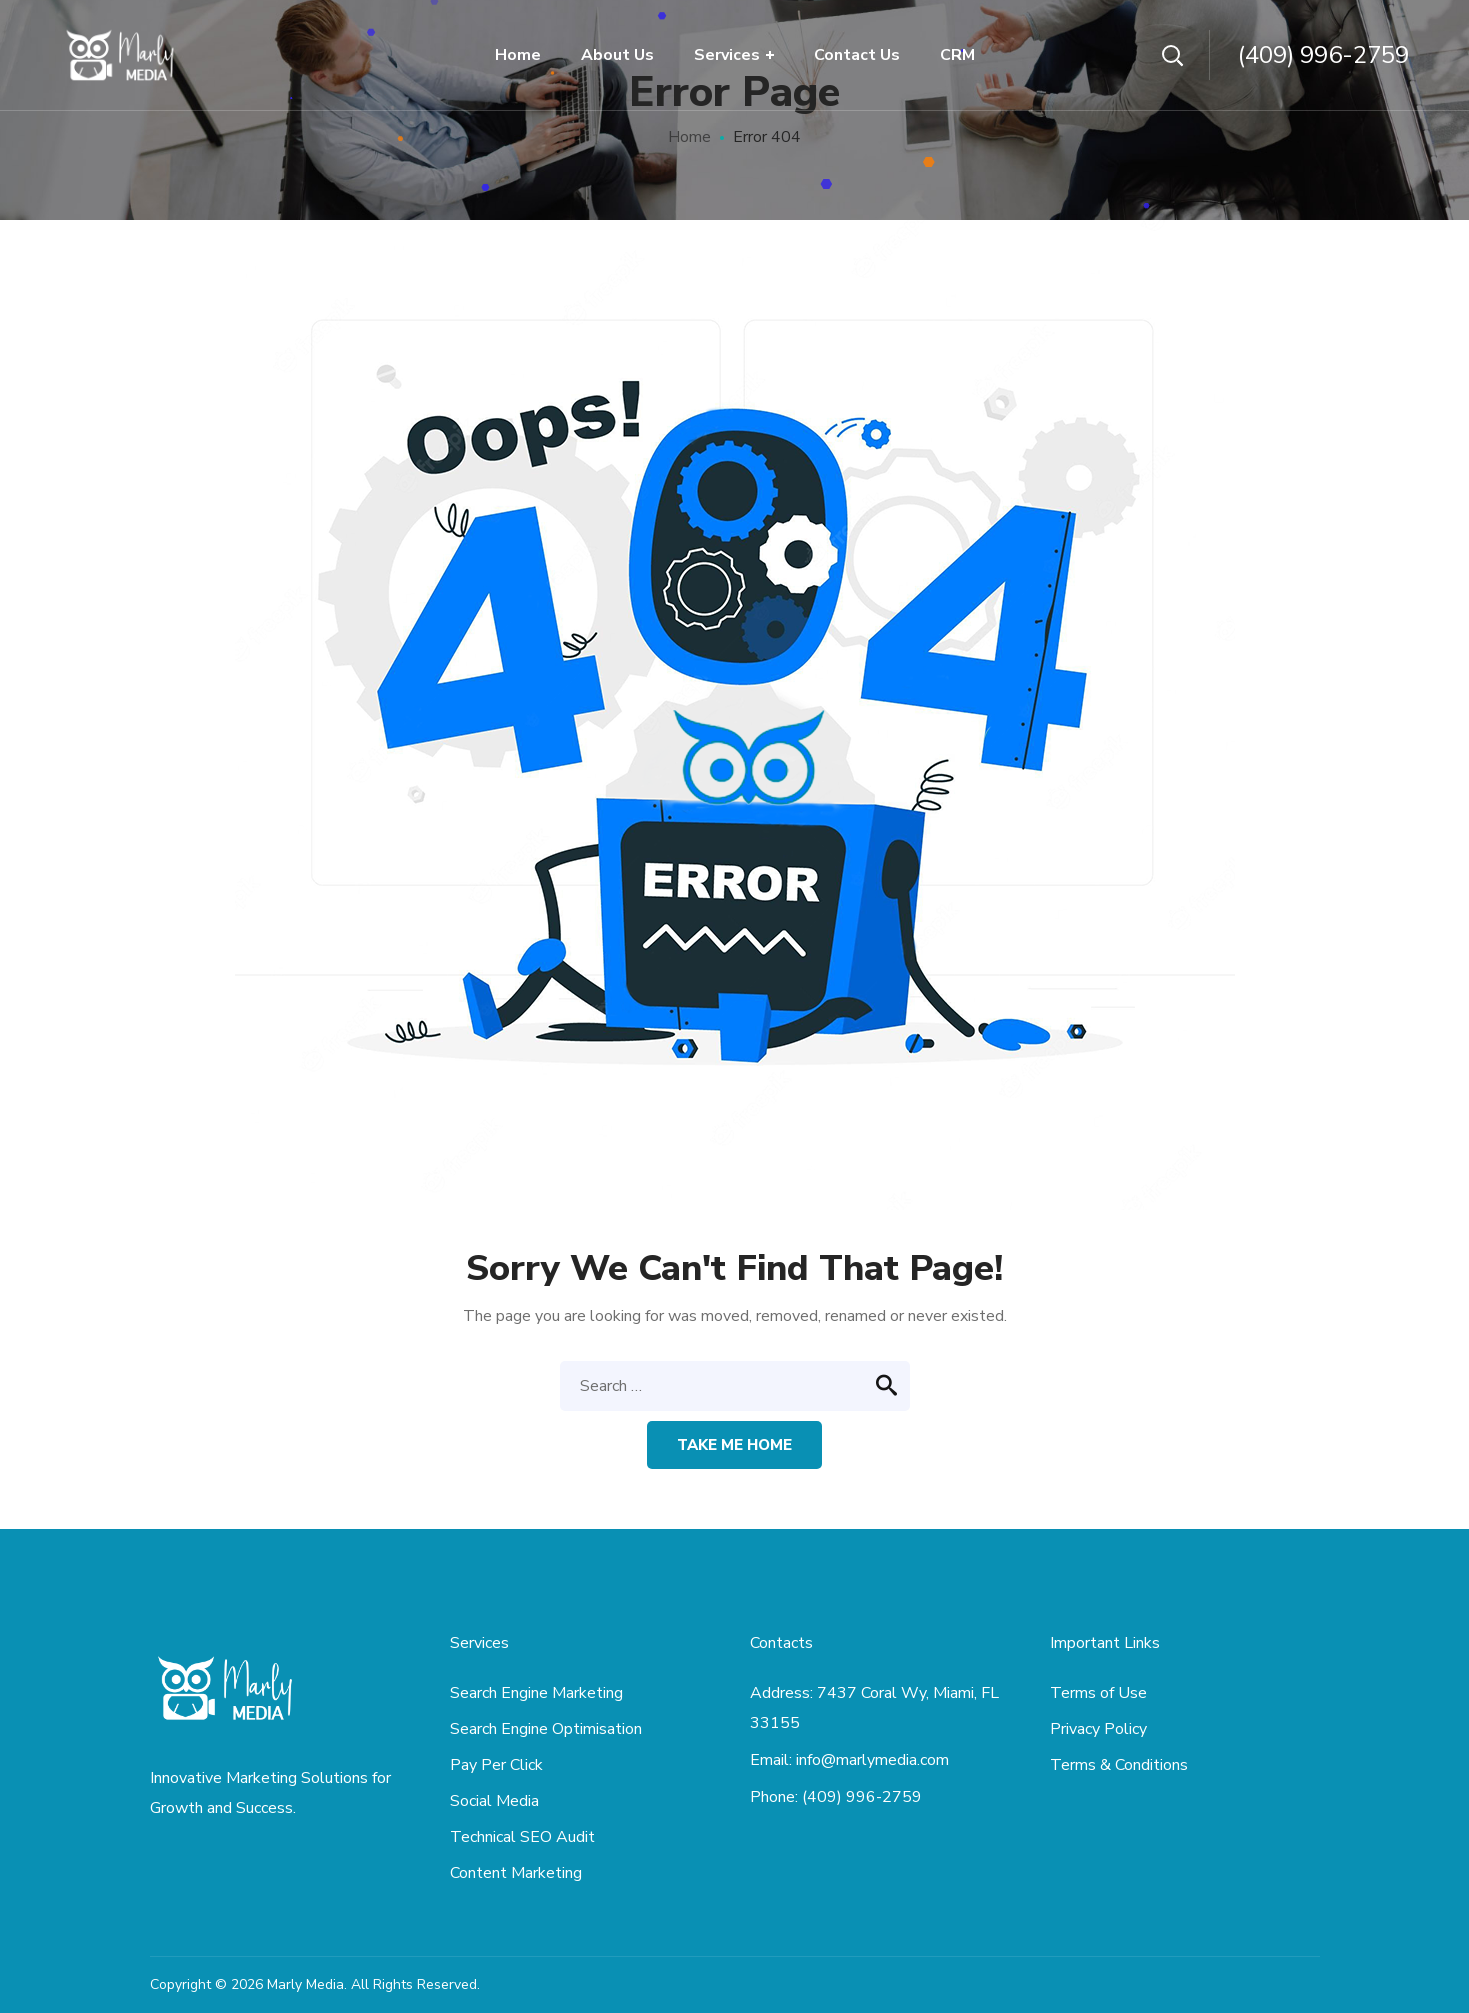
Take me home (734, 1445)
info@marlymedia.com (872, 1760)
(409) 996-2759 (1323, 55)
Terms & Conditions (1119, 1765)
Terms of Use (1098, 1693)
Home (689, 137)
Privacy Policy (1098, 1729)
